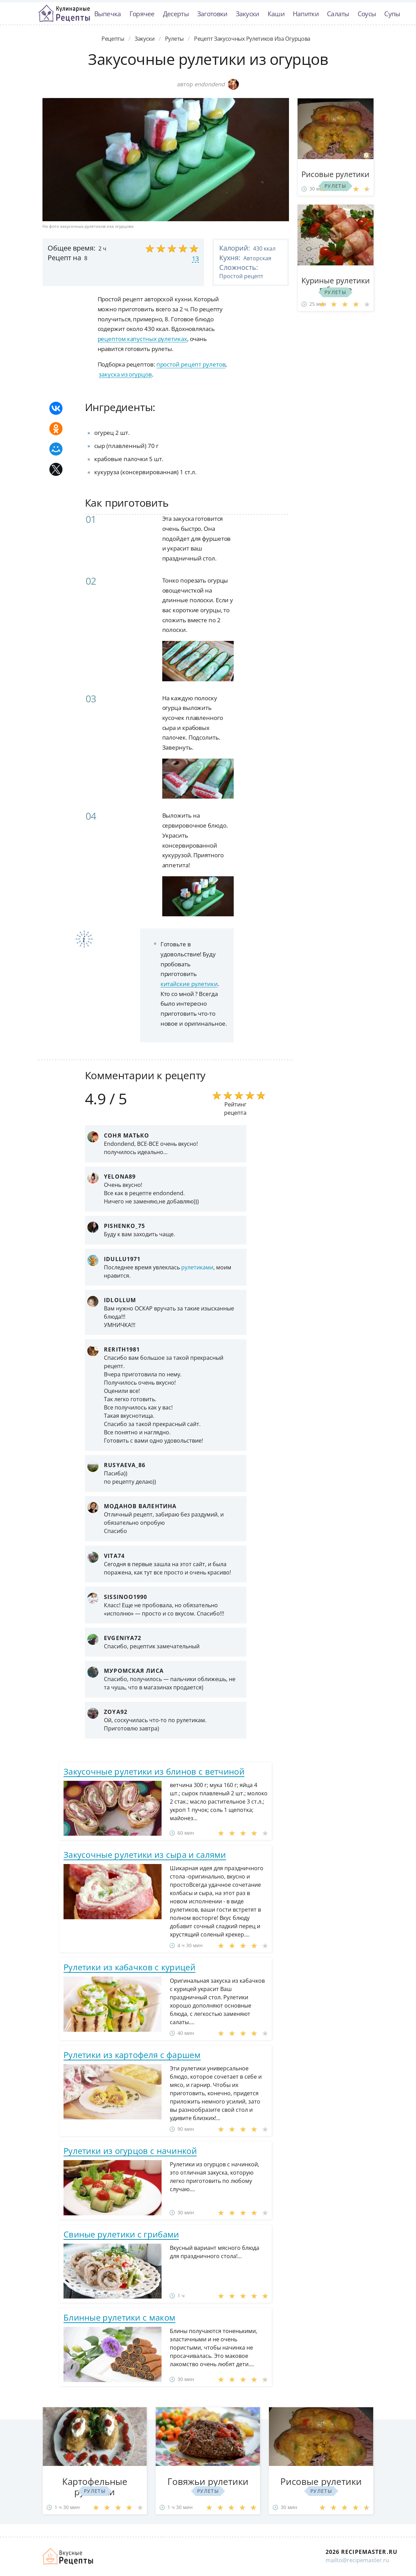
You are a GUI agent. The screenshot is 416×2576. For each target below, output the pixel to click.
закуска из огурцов (125, 374)
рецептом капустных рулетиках (142, 339)
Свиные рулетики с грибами (121, 2234)
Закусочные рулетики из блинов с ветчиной (154, 1771)
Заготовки (212, 13)
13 (195, 258)
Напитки (306, 13)
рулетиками (197, 1267)
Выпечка (107, 13)
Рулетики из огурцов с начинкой (130, 2150)
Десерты (176, 13)
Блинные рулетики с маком (119, 2317)
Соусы (367, 13)
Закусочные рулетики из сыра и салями (145, 1854)
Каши (276, 13)
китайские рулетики (189, 984)
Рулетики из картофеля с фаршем (132, 2054)
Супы (392, 13)
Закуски (247, 13)
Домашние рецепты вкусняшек (68, 2556)
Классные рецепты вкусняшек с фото (64, 13)
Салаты (338, 13)
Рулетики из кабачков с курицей (129, 1967)
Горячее (142, 13)
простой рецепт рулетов (191, 364)
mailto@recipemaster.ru (357, 2560)
